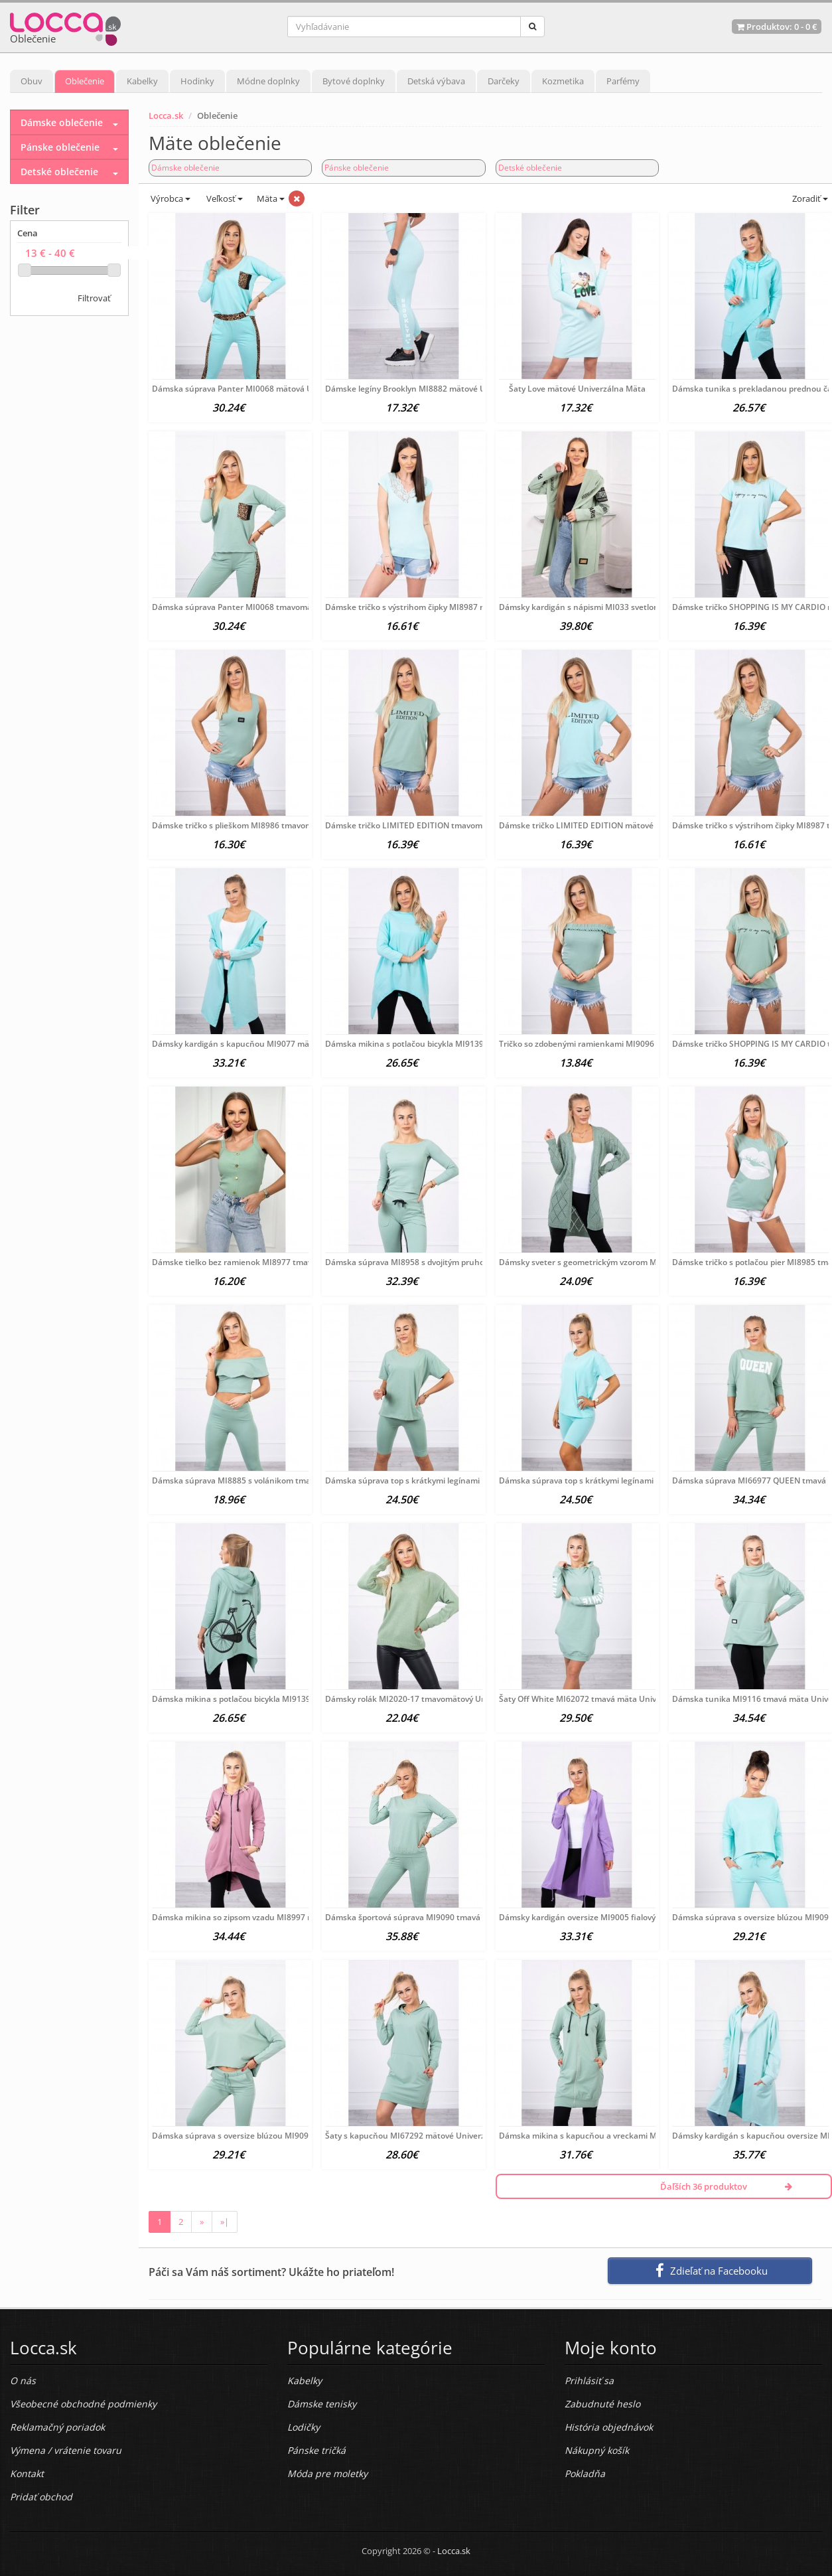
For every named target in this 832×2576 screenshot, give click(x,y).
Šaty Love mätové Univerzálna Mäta (577, 388)
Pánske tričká (316, 2450)
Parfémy (623, 81)
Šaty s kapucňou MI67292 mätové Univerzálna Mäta (424, 2135)
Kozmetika (563, 81)
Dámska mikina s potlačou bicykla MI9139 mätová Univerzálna (443, 1043)
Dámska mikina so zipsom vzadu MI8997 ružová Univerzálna (266, 1917)
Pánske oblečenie (356, 167)
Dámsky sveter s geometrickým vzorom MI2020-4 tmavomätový (619, 1262)
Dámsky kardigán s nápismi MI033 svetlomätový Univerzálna (614, 607)
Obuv (31, 81)
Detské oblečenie (530, 167)
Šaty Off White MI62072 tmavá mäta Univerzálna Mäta (603, 1699)
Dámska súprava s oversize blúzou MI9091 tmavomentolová (266, 2135)
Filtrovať (94, 298)
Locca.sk (166, 115)
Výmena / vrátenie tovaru (65, 2450)
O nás (23, 2380)
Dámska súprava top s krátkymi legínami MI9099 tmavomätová (445, 1480)
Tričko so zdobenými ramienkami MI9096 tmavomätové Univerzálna (627, 1043)
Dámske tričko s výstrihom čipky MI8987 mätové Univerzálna (440, 607)
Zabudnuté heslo (602, 2403)
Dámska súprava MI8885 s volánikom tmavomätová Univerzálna (273, 1480)
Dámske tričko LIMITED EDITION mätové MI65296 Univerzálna (617, 825)
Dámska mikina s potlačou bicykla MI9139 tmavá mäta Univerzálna (279, 1699)
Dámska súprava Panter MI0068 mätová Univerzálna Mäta (263, 388)
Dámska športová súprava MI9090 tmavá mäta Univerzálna (437, 1917)
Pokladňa (585, 2473)
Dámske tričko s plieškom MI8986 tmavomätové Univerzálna (266, 825)
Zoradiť (809, 198)
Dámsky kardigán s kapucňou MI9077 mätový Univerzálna (262, 1043)
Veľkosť (223, 198)
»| (224, 2222)
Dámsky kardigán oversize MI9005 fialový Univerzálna (601, 1917)
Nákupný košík (597, 2450)
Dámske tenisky (321, 2403)
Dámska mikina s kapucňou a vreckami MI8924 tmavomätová (615, 2135)
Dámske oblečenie (185, 167)
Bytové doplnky (353, 81)
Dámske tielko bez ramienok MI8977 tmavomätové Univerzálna (272, 1262)
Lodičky (303, 2427)
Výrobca (169, 198)
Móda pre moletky (327, 2473)
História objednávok (609, 2427)
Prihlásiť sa (589, 2380)
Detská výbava (436, 81)
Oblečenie (84, 81)
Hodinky (197, 81)
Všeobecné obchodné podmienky (83, 2403)
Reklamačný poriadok (57, 2427)
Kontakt (27, 2473)
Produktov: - (776, 27)
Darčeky (504, 81)
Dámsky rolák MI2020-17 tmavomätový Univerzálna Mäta (434, 1699)
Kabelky (142, 81)
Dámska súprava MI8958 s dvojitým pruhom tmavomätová (435, 1262)
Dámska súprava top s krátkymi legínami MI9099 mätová (607, 1480)
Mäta (271, 198)
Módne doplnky (268, 81)
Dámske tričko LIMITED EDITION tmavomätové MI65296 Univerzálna (456, 825)
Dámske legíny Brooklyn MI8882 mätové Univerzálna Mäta (436, 388)
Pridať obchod (41, 2496)
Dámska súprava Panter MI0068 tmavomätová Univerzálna (264, 607)
